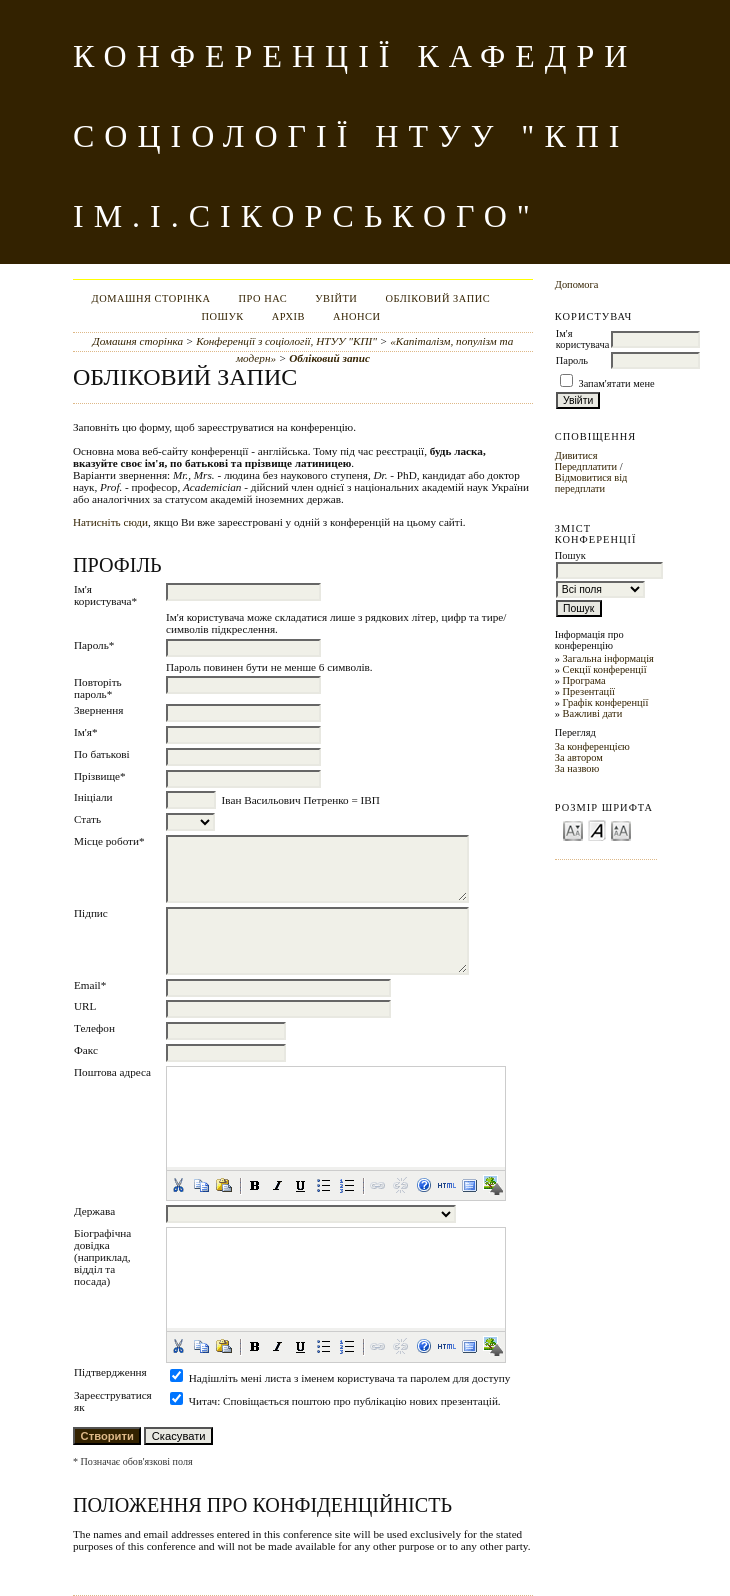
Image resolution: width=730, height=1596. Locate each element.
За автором (579, 757)
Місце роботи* (109, 841)
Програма (584, 680)
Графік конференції (606, 702)
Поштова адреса (112, 1072)
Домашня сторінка (151, 298)
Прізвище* (100, 776)
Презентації (589, 691)
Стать (87, 819)
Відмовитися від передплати (591, 483)
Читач (203, 1401)
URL (85, 1006)
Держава (94, 1211)
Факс (86, 1050)
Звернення (98, 710)
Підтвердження (110, 1372)
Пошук (222, 316)
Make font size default (597, 829)
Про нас (263, 298)
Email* (90, 985)
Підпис (91, 913)
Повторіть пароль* (98, 688)
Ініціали (93, 797)
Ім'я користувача (582, 339)
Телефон (94, 1028)
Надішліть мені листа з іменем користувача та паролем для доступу (350, 1378)
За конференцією (592, 746)
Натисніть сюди (110, 522)
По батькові (102, 754)
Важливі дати (593, 713)
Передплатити (586, 466)
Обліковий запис (437, 298)
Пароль (572, 360)
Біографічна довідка (102, 1239)
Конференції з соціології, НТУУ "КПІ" (286, 341)
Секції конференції (605, 669)
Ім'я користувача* (105, 595)
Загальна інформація (608, 658)
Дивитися (576, 455)
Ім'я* (86, 732)
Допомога (577, 284)
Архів (288, 316)
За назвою (577, 768)
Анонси (357, 316)
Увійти (336, 298)
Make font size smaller (573, 829)
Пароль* (94, 645)
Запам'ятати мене (616, 383)
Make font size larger (621, 829)
